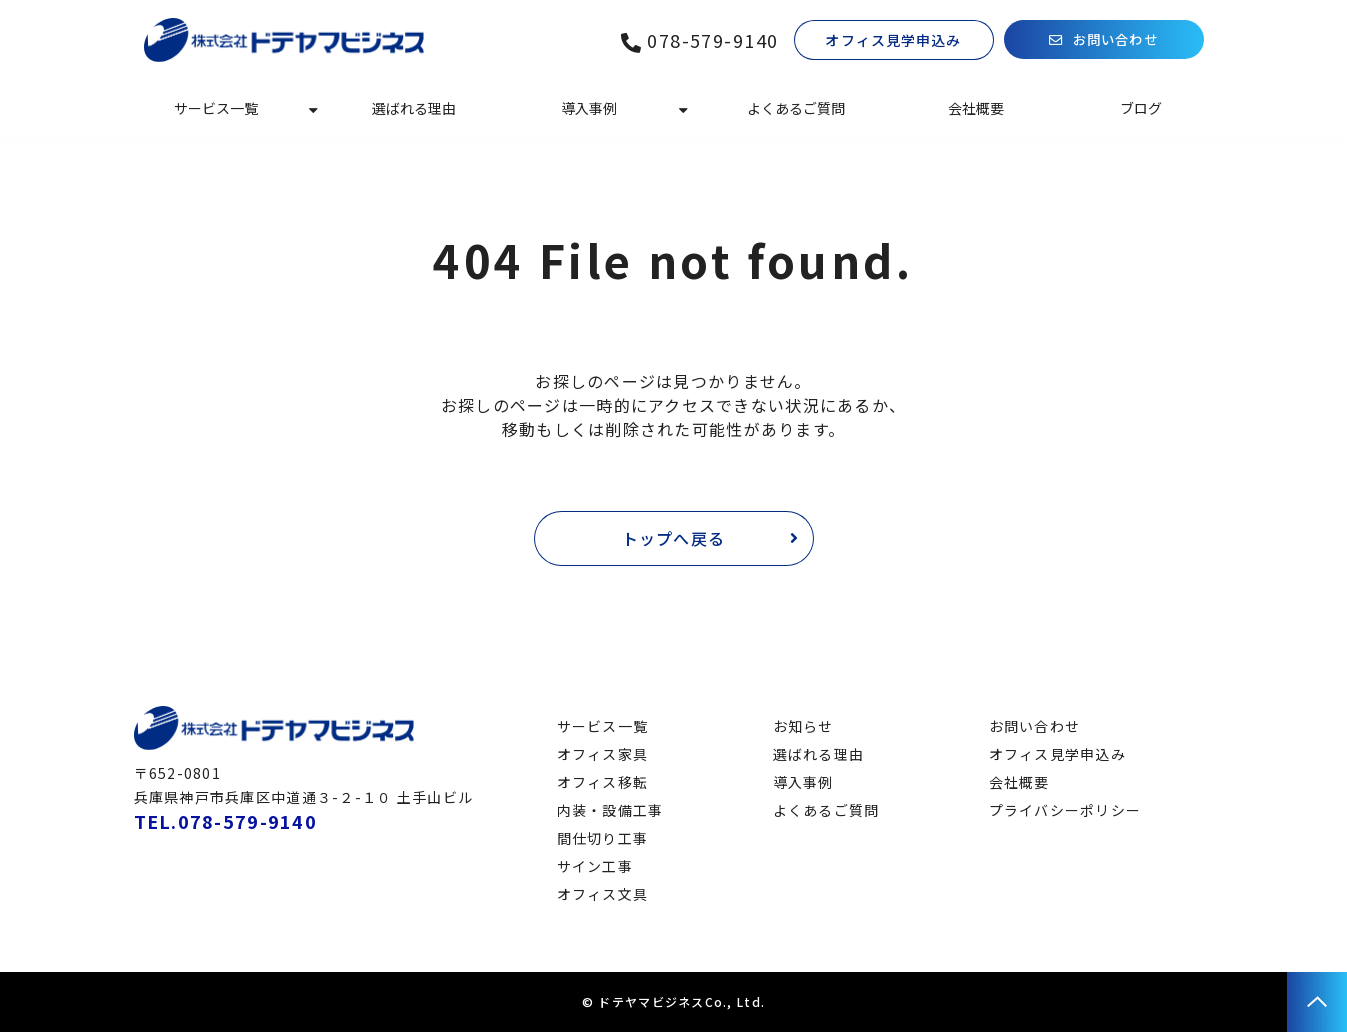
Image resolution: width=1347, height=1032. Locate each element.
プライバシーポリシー (1065, 810)
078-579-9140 (712, 40)
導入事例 (589, 108)
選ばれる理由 (414, 108)
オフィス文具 (603, 894)
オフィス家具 (603, 754)
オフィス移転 (603, 782)
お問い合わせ (1116, 40)
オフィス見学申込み (893, 40)
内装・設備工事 (610, 810)
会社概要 (976, 108)
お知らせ (803, 726)
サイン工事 (595, 866)
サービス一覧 (216, 108)
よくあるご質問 (796, 108)
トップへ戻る (674, 538)
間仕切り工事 (603, 838)
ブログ (1141, 108)
